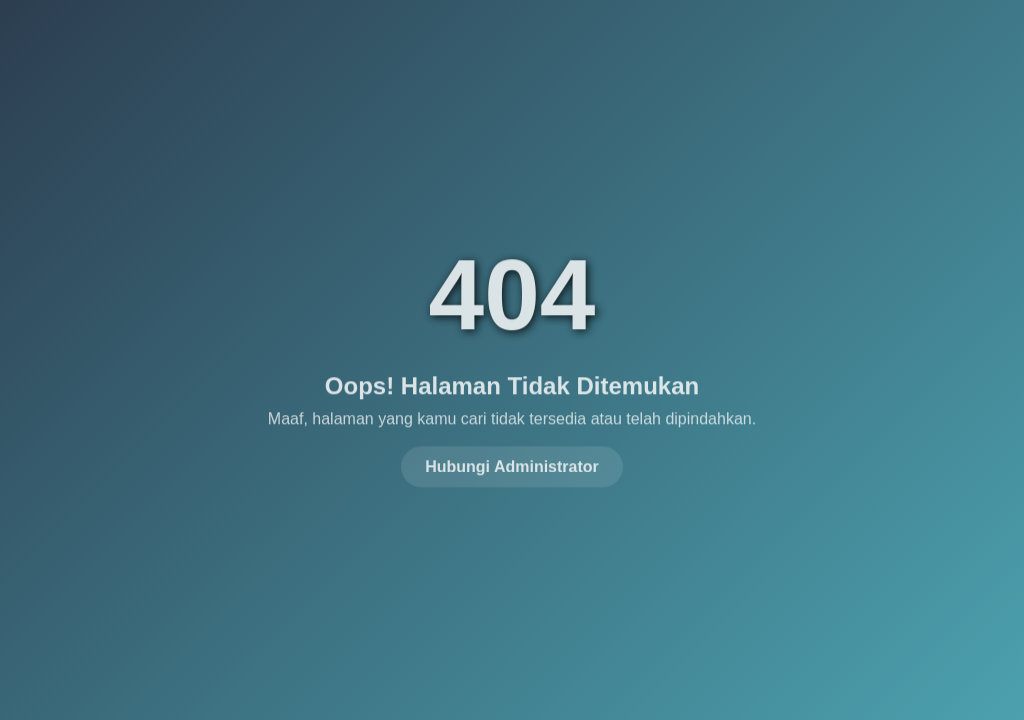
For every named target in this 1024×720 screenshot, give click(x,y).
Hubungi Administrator (512, 464)
